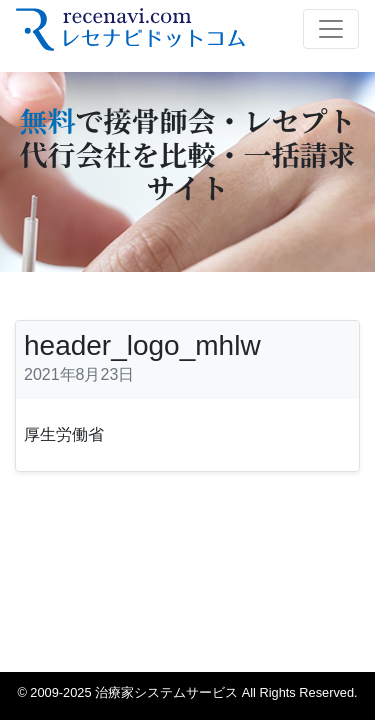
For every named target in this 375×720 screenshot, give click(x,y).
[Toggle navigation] (331, 29)
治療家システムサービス (166, 692)
